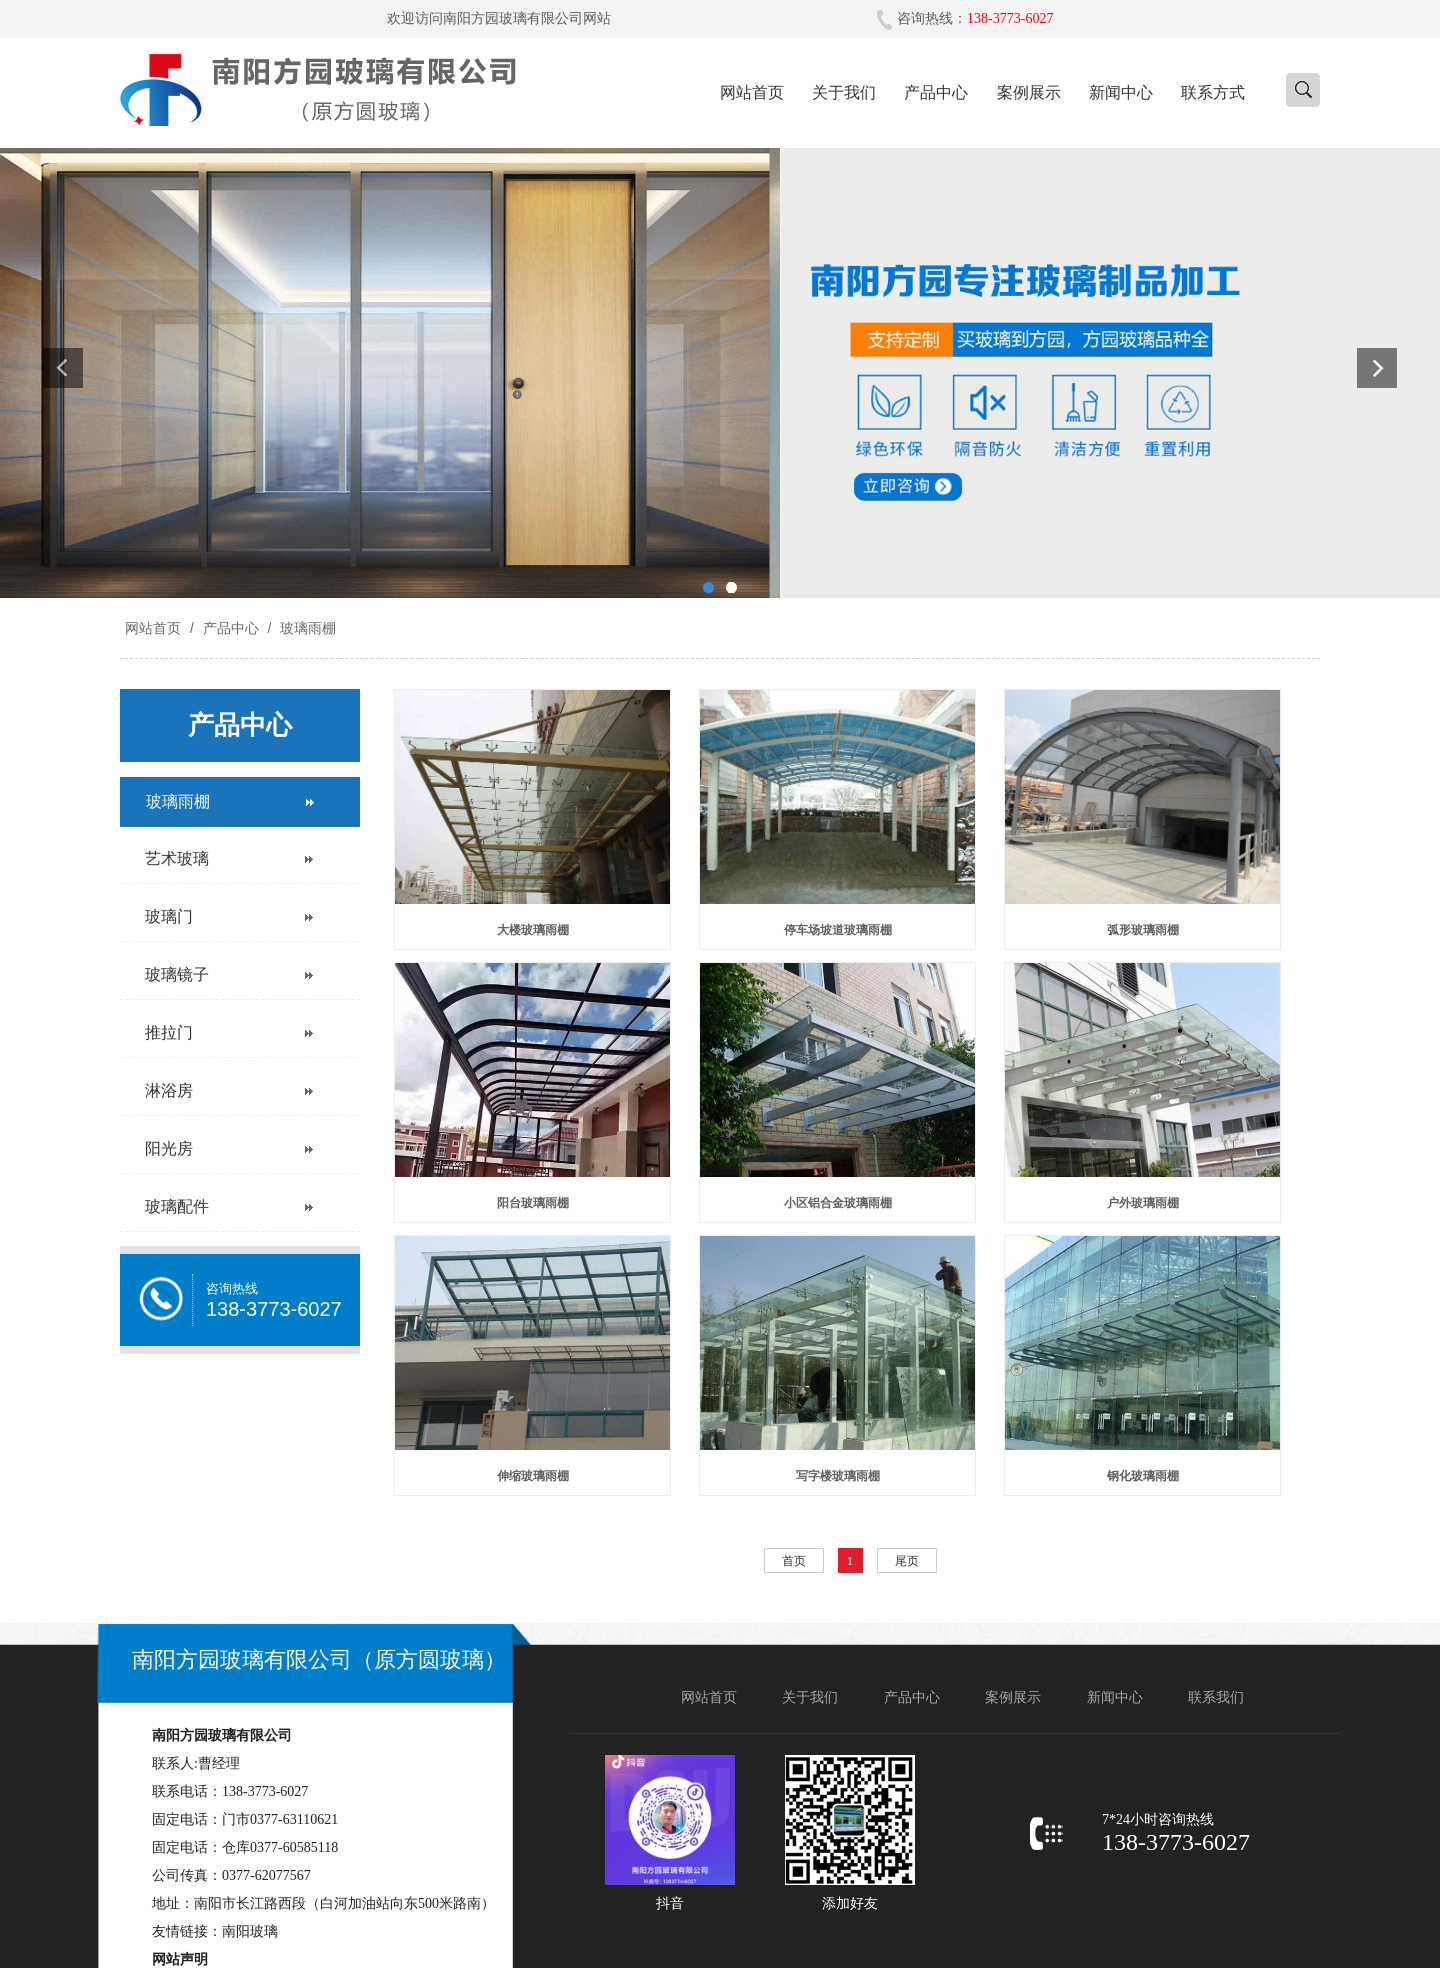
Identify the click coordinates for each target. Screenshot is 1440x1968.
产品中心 (936, 92)
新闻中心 (1121, 92)
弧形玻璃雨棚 (1143, 930)
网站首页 (752, 92)
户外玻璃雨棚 (1143, 1203)
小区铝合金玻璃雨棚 (838, 1203)
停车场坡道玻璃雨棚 (838, 930)
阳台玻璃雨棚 (533, 1203)
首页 (794, 1561)
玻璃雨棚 (306, 628)
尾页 (907, 1561)
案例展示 (1029, 92)
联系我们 (1216, 1697)
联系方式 (1213, 92)
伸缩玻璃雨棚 (533, 1476)
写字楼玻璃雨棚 (838, 1476)
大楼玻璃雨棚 (533, 930)
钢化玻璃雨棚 (1143, 1476)
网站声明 (180, 1959)
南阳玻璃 (250, 1931)
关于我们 (844, 92)
